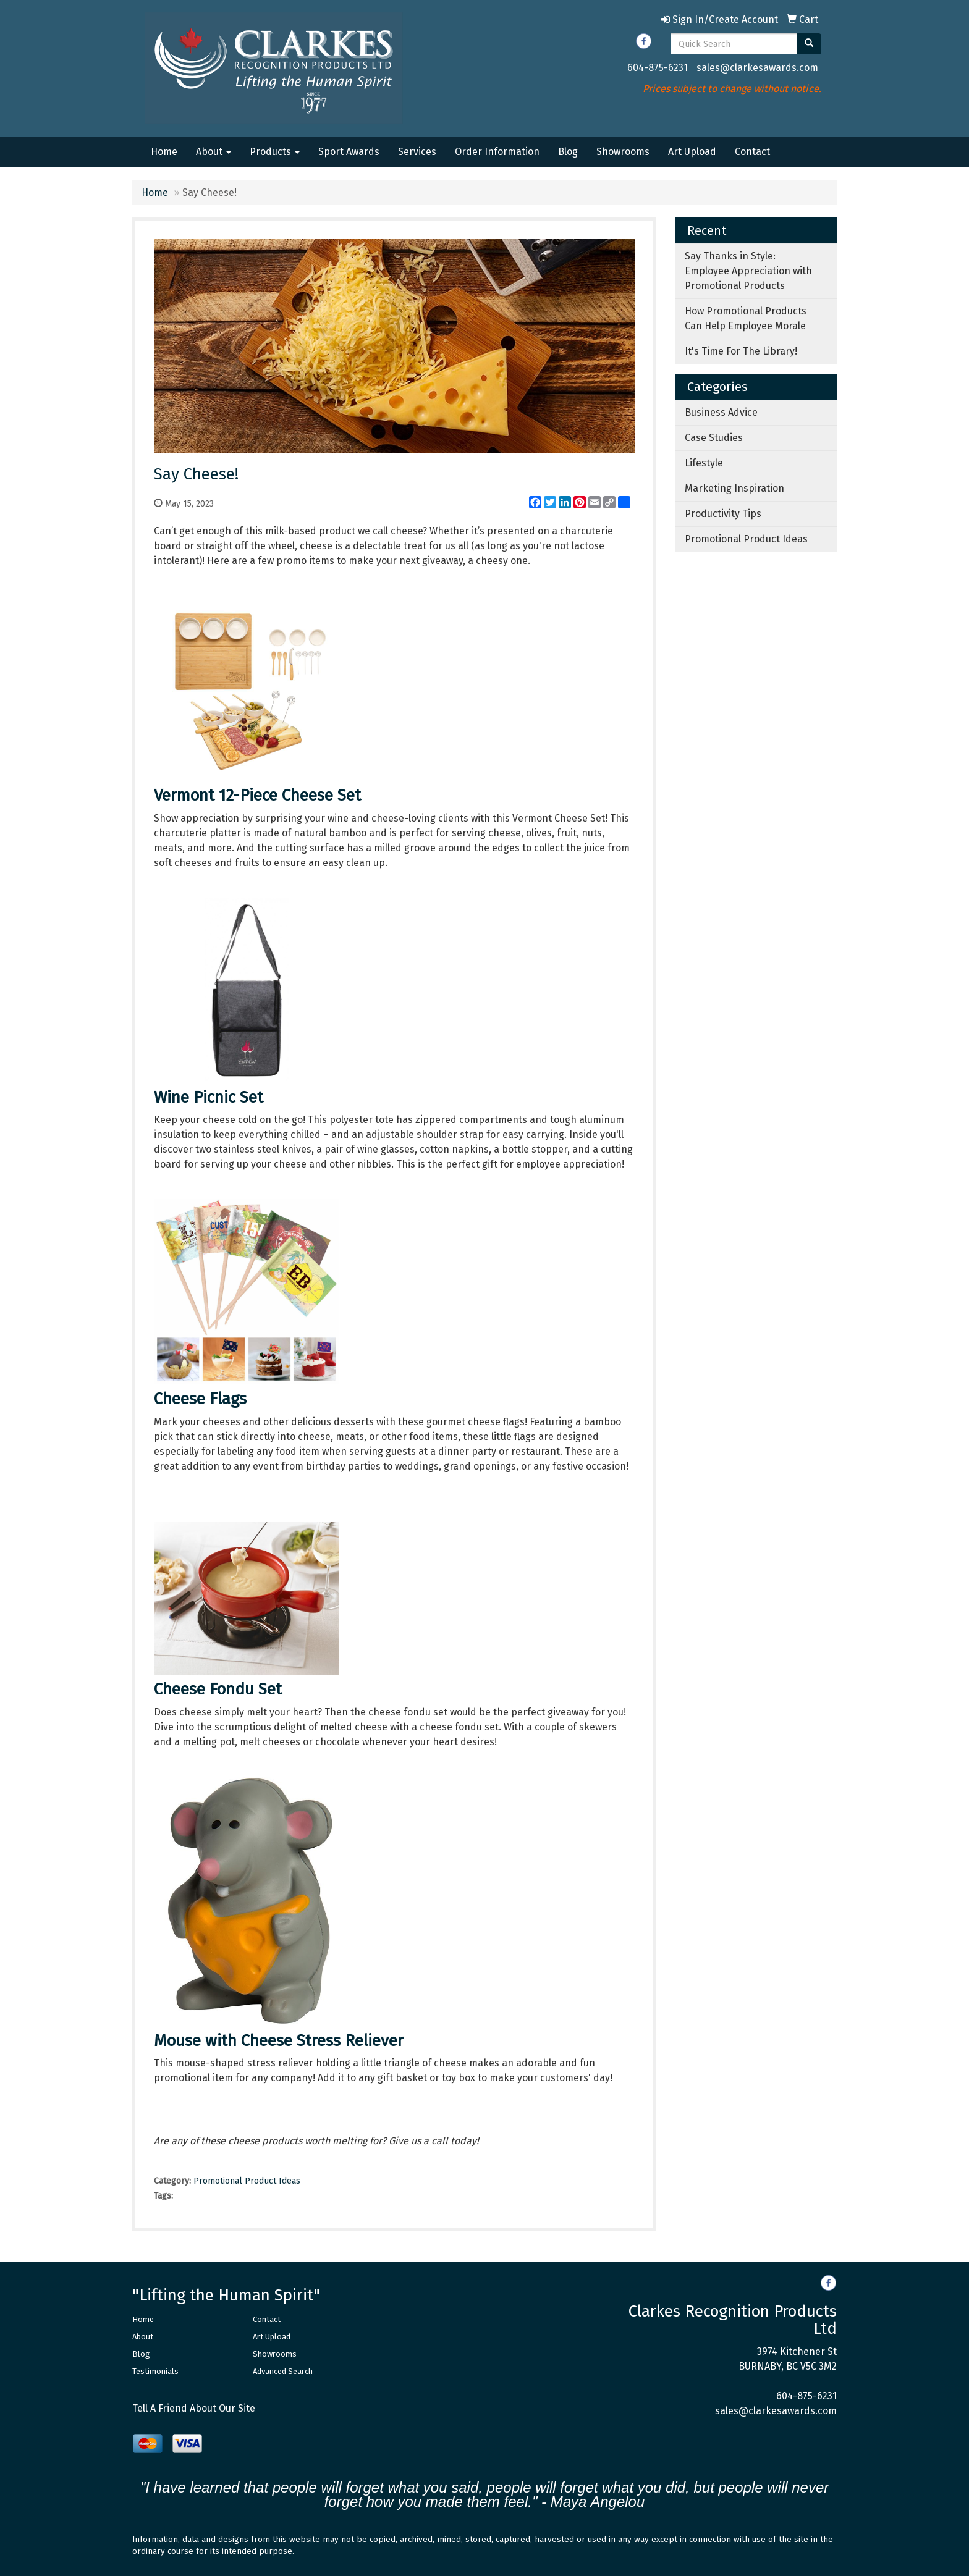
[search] (809, 43)
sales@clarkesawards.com (757, 68)
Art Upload (692, 152)
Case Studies (714, 438)
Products (275, 152)
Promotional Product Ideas (246, 2181)
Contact (752, 152)
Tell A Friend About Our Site (193, 2408)
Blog (568, 152)
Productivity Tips (723, 514)
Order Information (497, 152)
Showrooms (623, 152)
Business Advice (721, 412)
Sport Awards (348, 152)
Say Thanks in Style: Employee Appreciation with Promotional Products (748, 271)
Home (164, 152)
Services (417, 152)
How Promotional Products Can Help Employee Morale (745, 318)
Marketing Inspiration (734, 488)
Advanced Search (283, 2371)
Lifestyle (704, 463)
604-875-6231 (657, 68)
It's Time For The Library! (741, 351)
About (213, 152)
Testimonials (155, 2371)
